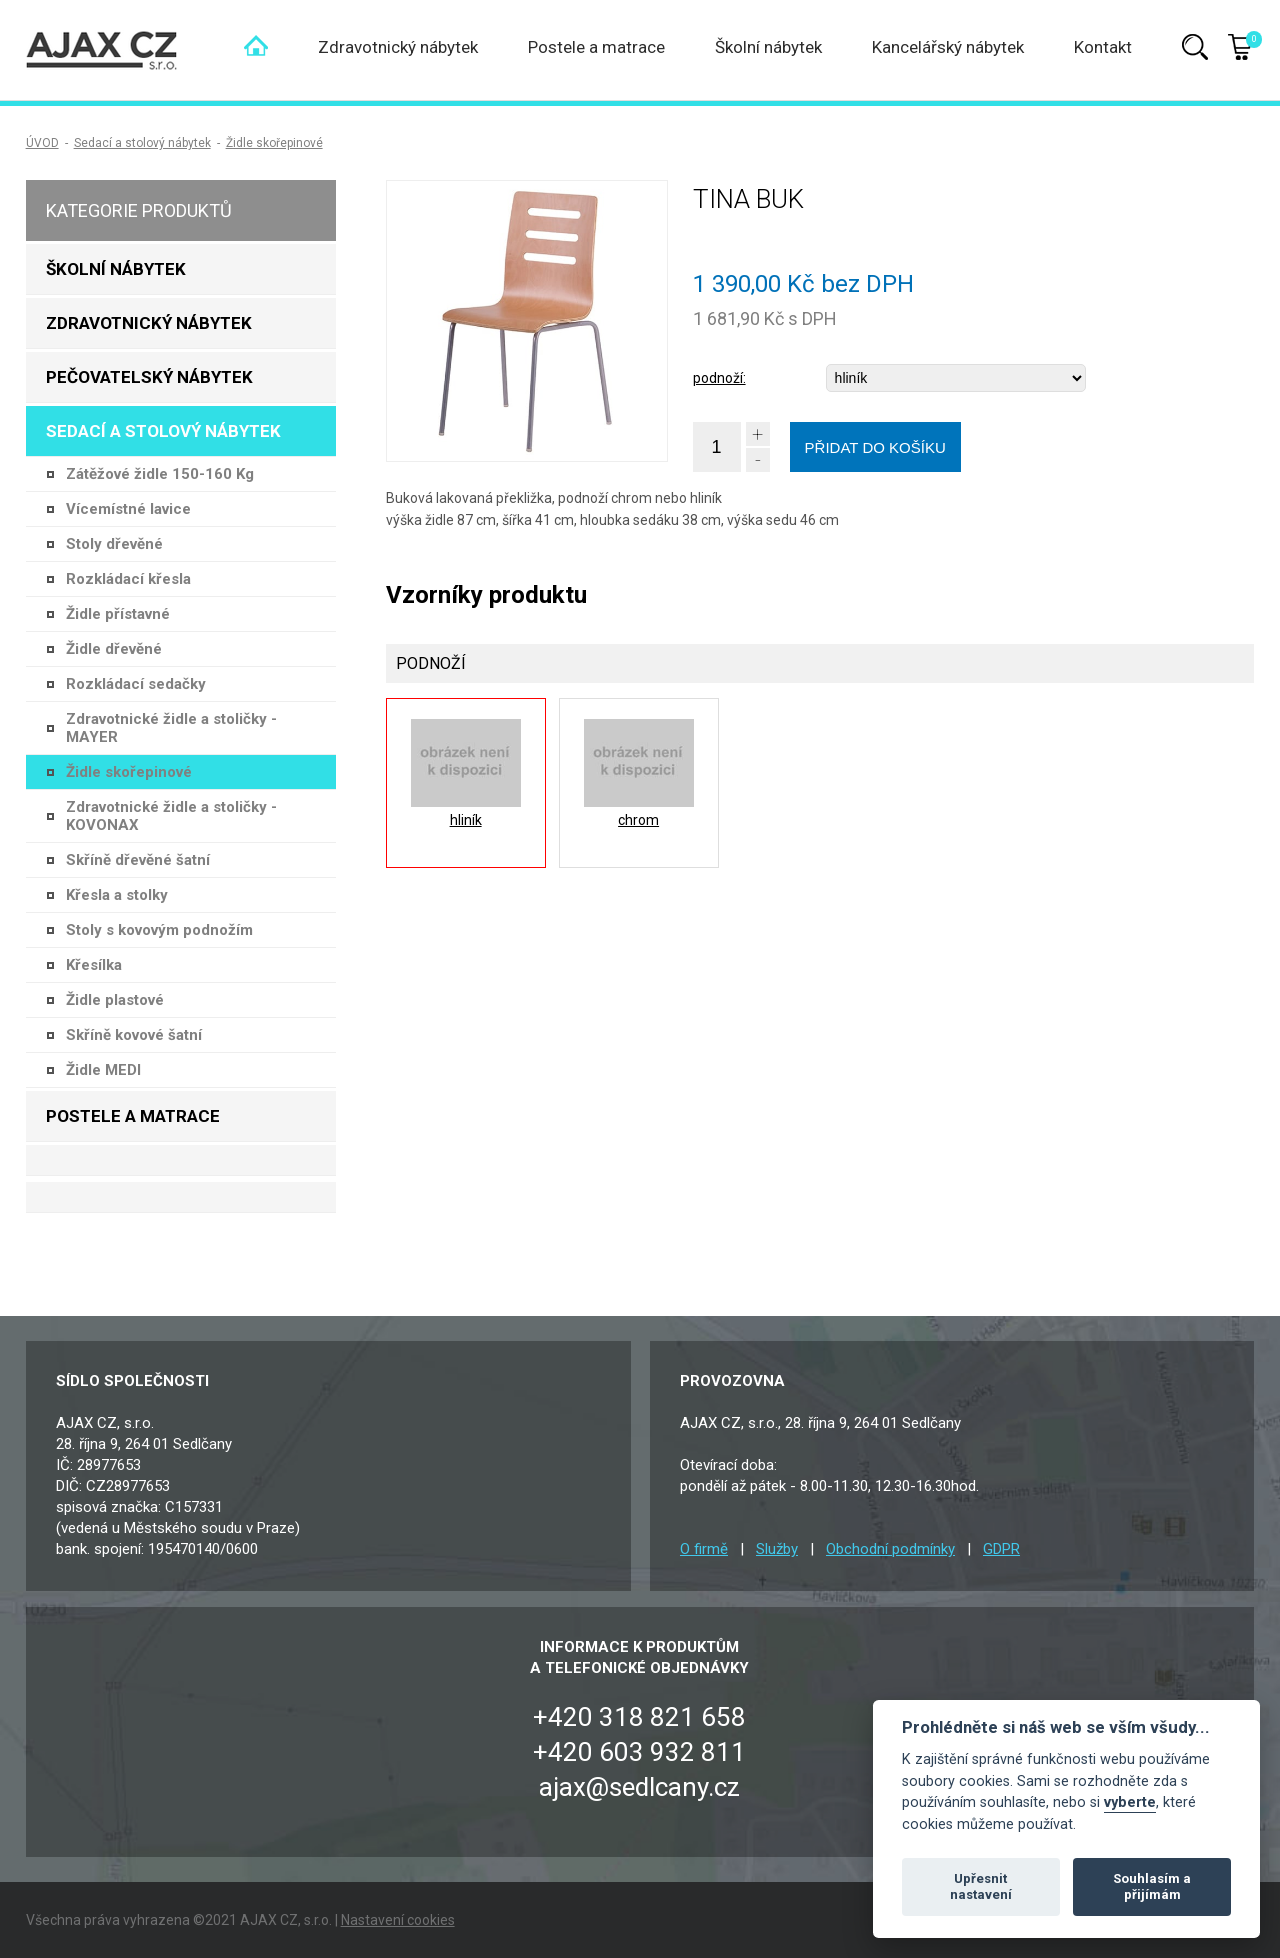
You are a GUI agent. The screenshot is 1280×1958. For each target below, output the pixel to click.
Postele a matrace (596, 47)
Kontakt (1103, 47)
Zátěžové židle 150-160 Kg (160, 474)
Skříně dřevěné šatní (138, 860)
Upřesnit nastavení (981, 1886)
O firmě (704, 1549)
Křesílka (94, 965)
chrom (638, 820)
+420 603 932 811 (639, 1752)
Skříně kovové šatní (134, 1035)
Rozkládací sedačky (136, 684)
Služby (777, 1549)
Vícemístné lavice (128, 509)
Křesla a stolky (117, 895)
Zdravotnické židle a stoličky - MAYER (171, 728)
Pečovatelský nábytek (149, 377)
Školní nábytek (768, 47)
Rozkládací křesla (128, 579)
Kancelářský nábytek (948, 47)
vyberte (1130, 1802)
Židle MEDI (103, 1070)
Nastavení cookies (398, 1920)
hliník (466, 820)
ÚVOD (42, 143)
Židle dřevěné (114, 649)
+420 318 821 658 (639, 1717)
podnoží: (719, 378)
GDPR (1001, 1549)
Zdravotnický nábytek (398, 47)
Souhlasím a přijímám (1152, 1886)
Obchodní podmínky (890, 1549)
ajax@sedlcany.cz (639, 1787)
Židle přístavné (118, 614)
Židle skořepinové (274, 143)
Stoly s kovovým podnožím (159, 930)
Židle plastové (115, 1000)
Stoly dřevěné (114, 544)
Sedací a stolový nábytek (142, 143)
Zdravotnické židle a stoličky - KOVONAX (171, 816)
